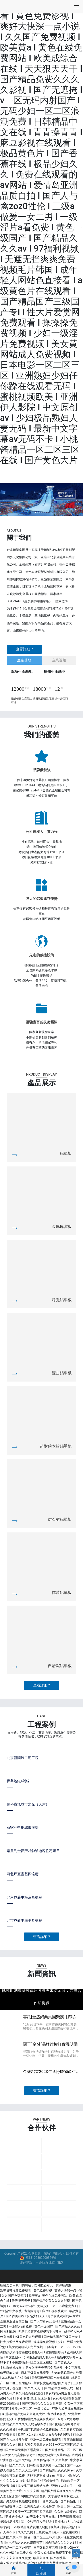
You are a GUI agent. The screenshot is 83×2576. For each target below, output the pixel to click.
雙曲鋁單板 (62, 1373)
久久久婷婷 (8, 2429)
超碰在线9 (7, 2398)
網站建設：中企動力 (34, 2262)
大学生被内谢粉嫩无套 (64, 2496)
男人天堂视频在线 (66, 2532)
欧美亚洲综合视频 (63, 2527)
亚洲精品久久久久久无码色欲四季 (23, 2424)
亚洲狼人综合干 (62, 2486)
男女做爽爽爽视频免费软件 (44, 2367)
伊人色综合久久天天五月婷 (19, 2470)
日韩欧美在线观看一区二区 (46, 2465)
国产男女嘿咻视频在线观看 (19, 2501)
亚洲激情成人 (15, 2516)
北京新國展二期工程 (23, 1758)
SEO (60, 2262)
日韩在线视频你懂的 (45, 2481)
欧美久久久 (41, 2558)
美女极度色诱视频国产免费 (52, 2383)
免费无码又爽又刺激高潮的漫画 (22, 2393)
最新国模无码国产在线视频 (50, 2378)
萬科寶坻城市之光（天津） (28, 1804)
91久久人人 (32, 2388)
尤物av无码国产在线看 (66, 2373)
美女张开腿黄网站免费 (33, 2486)
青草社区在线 (56, 2414)
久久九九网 (26, 2532)
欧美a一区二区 (22, 2408)
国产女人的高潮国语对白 (19, 2455)
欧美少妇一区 (70, 2547)
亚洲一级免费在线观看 (46, 2439)
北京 (52, 2262)
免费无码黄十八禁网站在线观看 (60, 2455)
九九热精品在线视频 (16, 2378)
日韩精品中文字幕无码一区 (61, 2388)
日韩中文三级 (49, 2501)
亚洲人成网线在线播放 (67, 2408)
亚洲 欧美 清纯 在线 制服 (33, 2398)
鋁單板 (66, 1153)
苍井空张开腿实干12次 (37, 2522)
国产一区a (74, 2465)
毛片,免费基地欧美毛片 (55, 2563)
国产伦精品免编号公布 (64, 2424)
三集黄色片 (44, 2532)
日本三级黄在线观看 (35, 2373)
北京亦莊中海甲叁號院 (24, 1920)
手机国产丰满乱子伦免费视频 (38, 2429)
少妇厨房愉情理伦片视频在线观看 (32, 2419)
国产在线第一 (59, 2558)
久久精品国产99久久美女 (51, 2460)
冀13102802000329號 (41, 2257)
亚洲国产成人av (11, 2537)
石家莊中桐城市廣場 (23, 1827)
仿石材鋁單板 (60, 1519)
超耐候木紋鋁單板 (56, 1446)
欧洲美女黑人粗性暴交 (40, 2506)
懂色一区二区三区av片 (40, 2537)
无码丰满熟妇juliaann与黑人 (46, 2475)
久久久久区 (31, 2491)
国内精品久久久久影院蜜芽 (24, 2542)
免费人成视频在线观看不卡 (53, 2552)
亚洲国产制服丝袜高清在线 (27, 2496)
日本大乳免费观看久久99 (35, 2444)
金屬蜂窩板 (62, 1226)
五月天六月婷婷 (68, 2419)
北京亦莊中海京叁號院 (24, 1897)
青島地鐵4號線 (18, 1781)
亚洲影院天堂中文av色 (16, 2460)
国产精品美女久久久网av (56, 2470)
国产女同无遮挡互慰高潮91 (24, 2450)
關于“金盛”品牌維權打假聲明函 (50, 2044)
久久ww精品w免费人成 (16, 2552)
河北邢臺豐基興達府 (23, 1874)
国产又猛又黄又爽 (46, 2547)
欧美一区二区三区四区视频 (33, 2511)
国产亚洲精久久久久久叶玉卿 (42, 2403)
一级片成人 (42, 2408)
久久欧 (59, 2511)
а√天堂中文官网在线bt (42, 2516)
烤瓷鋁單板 (62, 1300)
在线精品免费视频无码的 (31, 2527)
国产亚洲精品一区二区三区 (63, 2450)
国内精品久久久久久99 (61, 2542)
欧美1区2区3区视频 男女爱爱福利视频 (44, 2434)
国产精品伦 (68, 2501)
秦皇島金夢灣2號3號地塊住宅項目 (33, 1851)
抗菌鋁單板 (62, 1592)
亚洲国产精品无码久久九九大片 (24, 2414)
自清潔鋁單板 (60, 1666)
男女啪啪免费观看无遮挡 (63, 2393)
